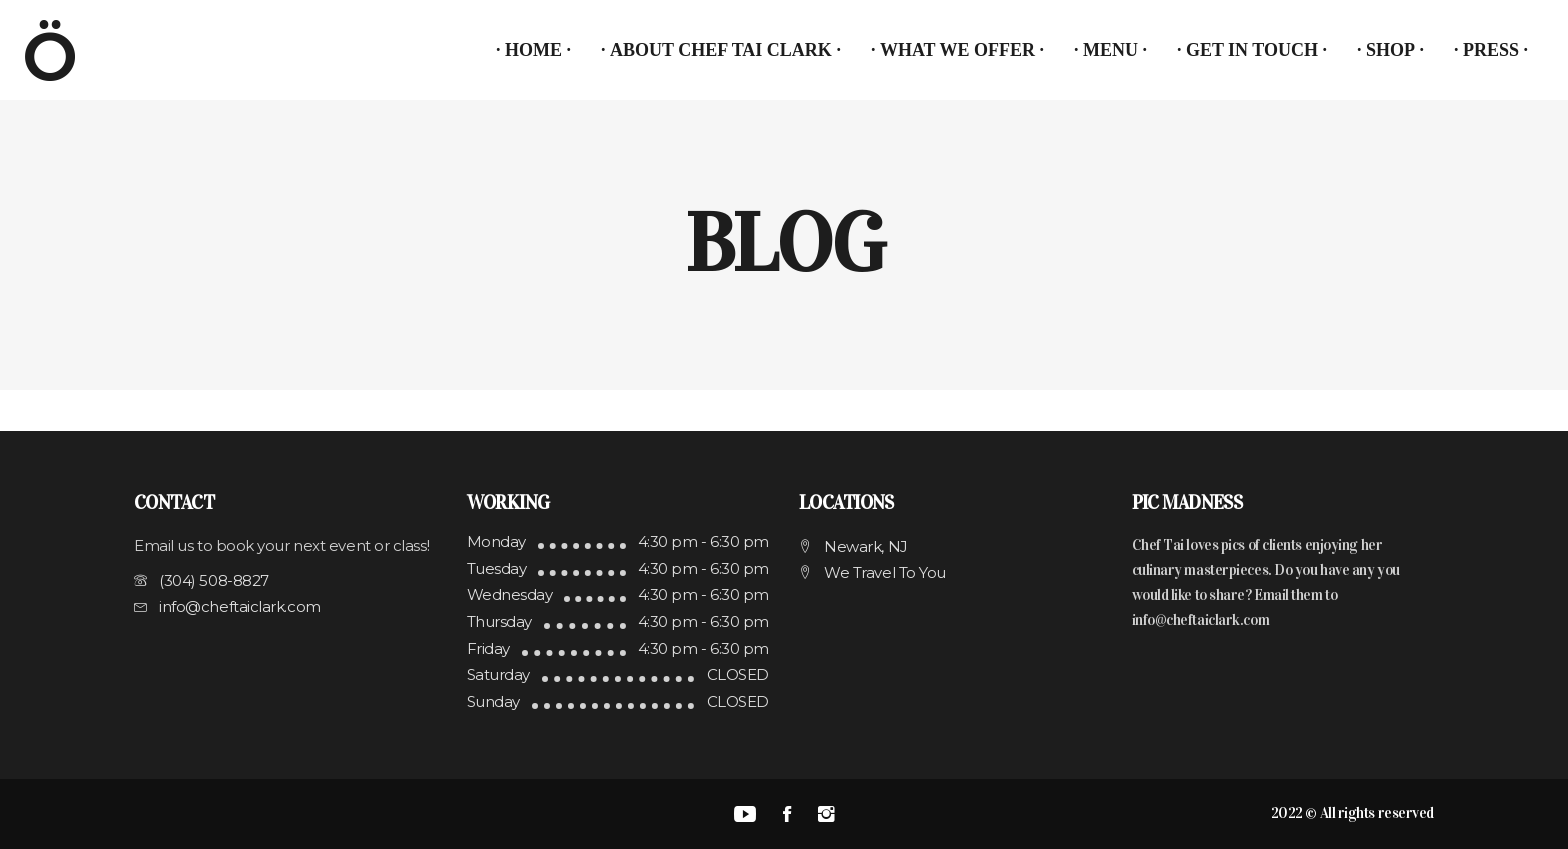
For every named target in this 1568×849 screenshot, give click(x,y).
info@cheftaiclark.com (1201, 620)
